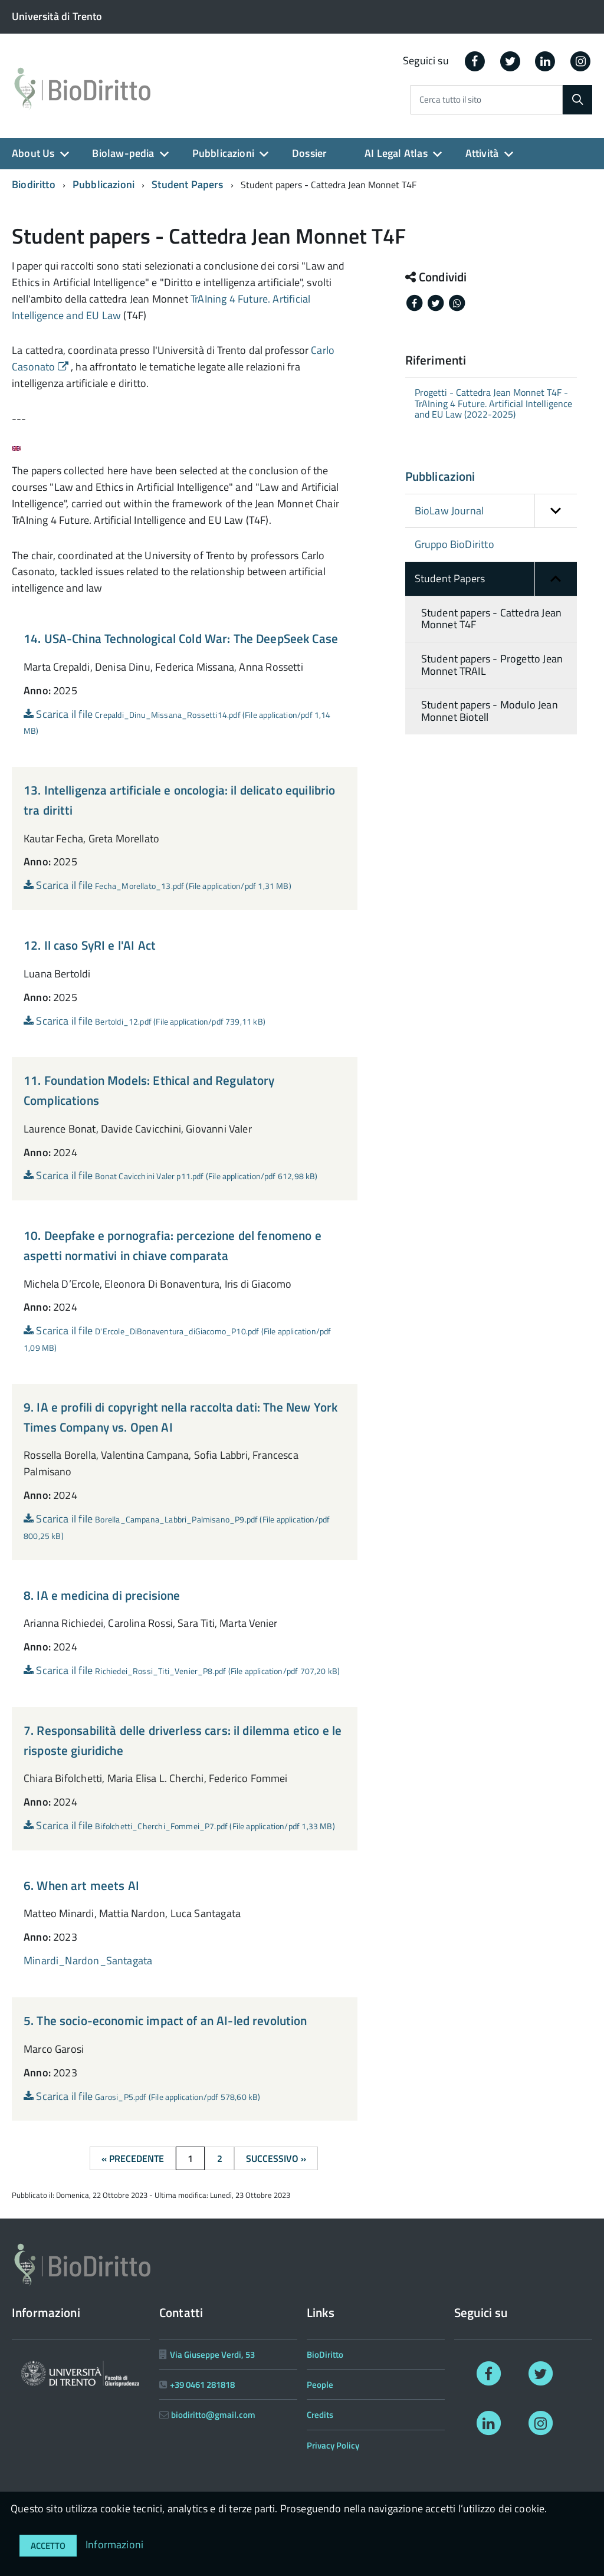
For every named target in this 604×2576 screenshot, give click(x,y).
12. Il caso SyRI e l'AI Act (90, 945)
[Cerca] (577, 99)
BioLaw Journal (496, 511)
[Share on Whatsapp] (457, 302)
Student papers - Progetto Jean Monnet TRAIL (492, 665)
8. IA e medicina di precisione (102, 1595)
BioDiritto (325, 2354)
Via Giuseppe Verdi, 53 (212, 2354)
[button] (555, 511)
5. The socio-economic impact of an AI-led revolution (165, 2020)
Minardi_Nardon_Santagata (88, 1960)
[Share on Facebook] (415, 302)
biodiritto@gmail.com (213, 2414)
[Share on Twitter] (437, 302)
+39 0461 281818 (202, 2384)
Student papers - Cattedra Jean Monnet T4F (491, 619)
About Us (33, 153)
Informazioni (114, 2544)
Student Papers (188, 184)
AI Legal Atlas (396, 153)
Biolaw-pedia (123, 153)
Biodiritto (33, 184)
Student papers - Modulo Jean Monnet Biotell (489, 711)
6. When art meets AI (81, 1885)
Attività (481, 153)
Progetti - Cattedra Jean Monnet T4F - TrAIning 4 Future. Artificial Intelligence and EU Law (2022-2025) (493, 403)
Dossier (309, 153)
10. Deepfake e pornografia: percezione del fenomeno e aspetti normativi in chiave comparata (172, 1245)
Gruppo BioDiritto (454, 544)
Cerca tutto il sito (450, 100)
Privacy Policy (333, 2445)
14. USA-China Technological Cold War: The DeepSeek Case (181, 638)
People (320, 2384)
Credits (320, 2414)
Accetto (48, 2545)
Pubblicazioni (223, 153)
